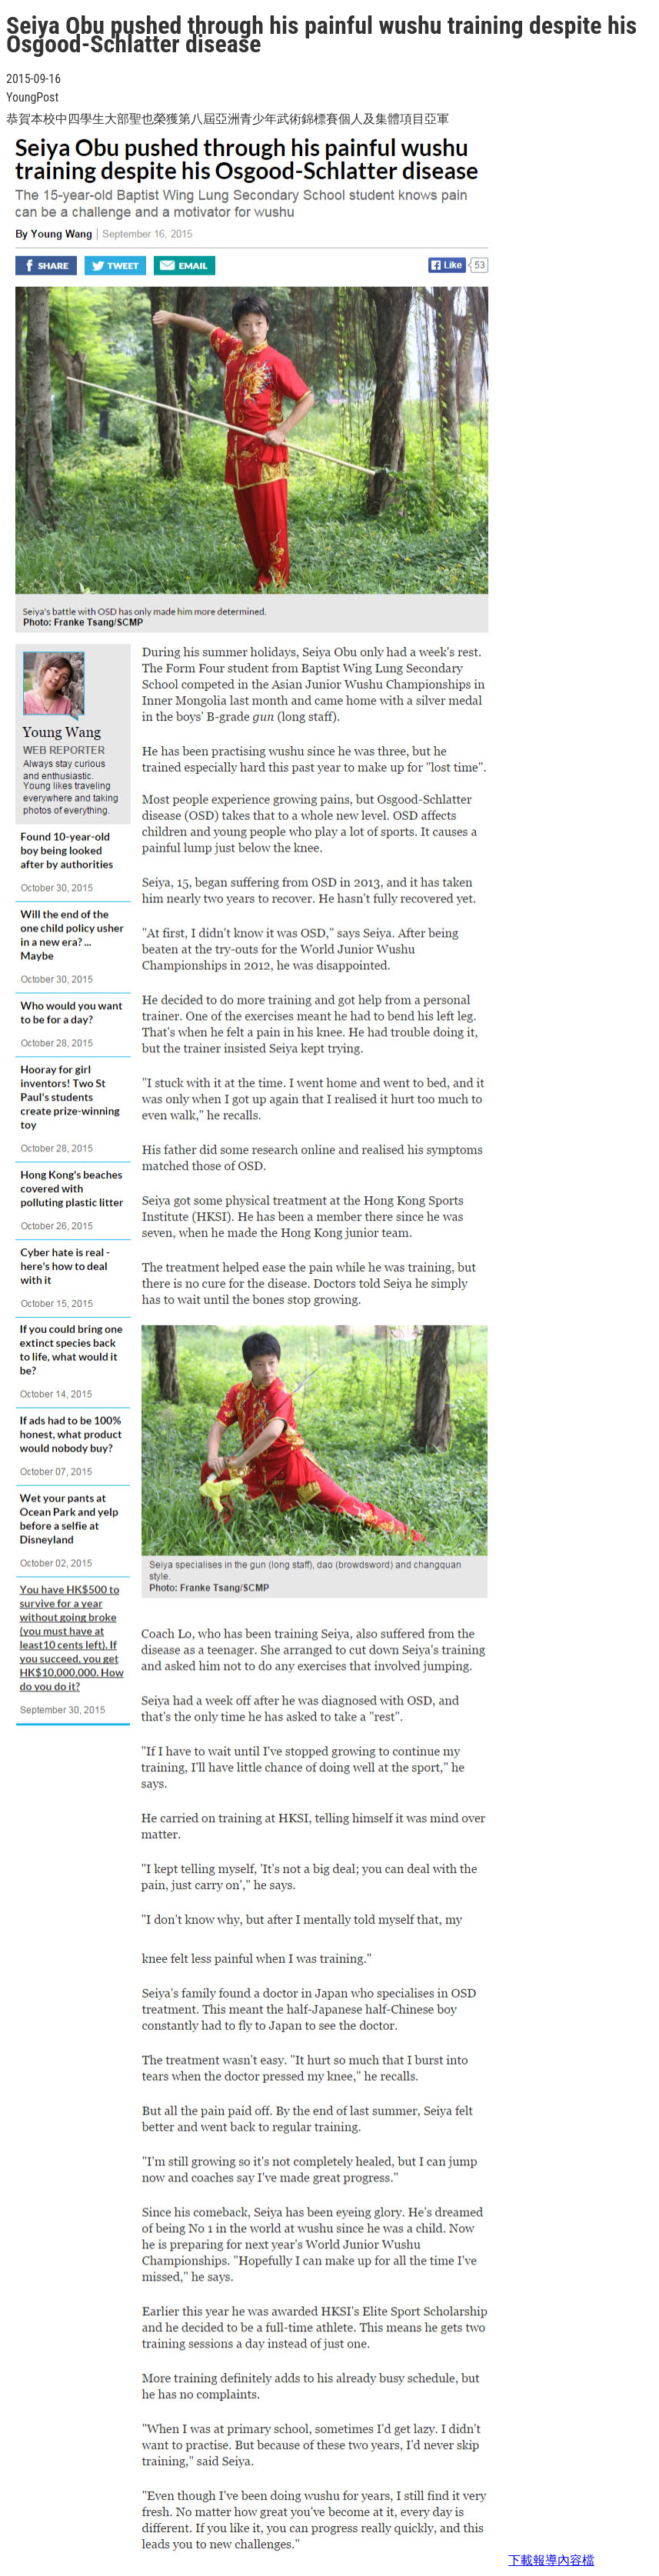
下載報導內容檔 (551, 2560)
